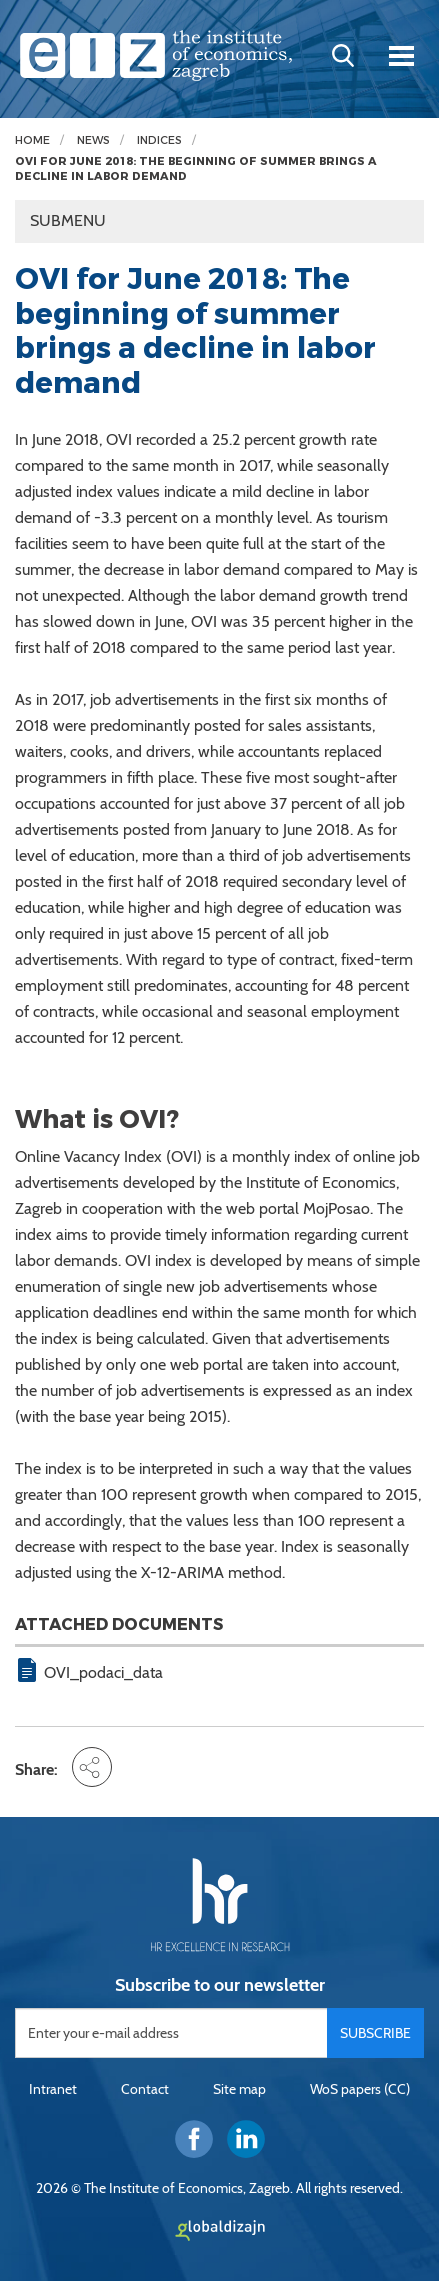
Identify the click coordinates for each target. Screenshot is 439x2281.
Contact (145, 2089)
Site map (239, 2089)
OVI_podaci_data (103, 1672)
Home (32, 140)
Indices (159, 140)
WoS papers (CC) (360, 2089)
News (93, 140)
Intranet (53, 2089)
